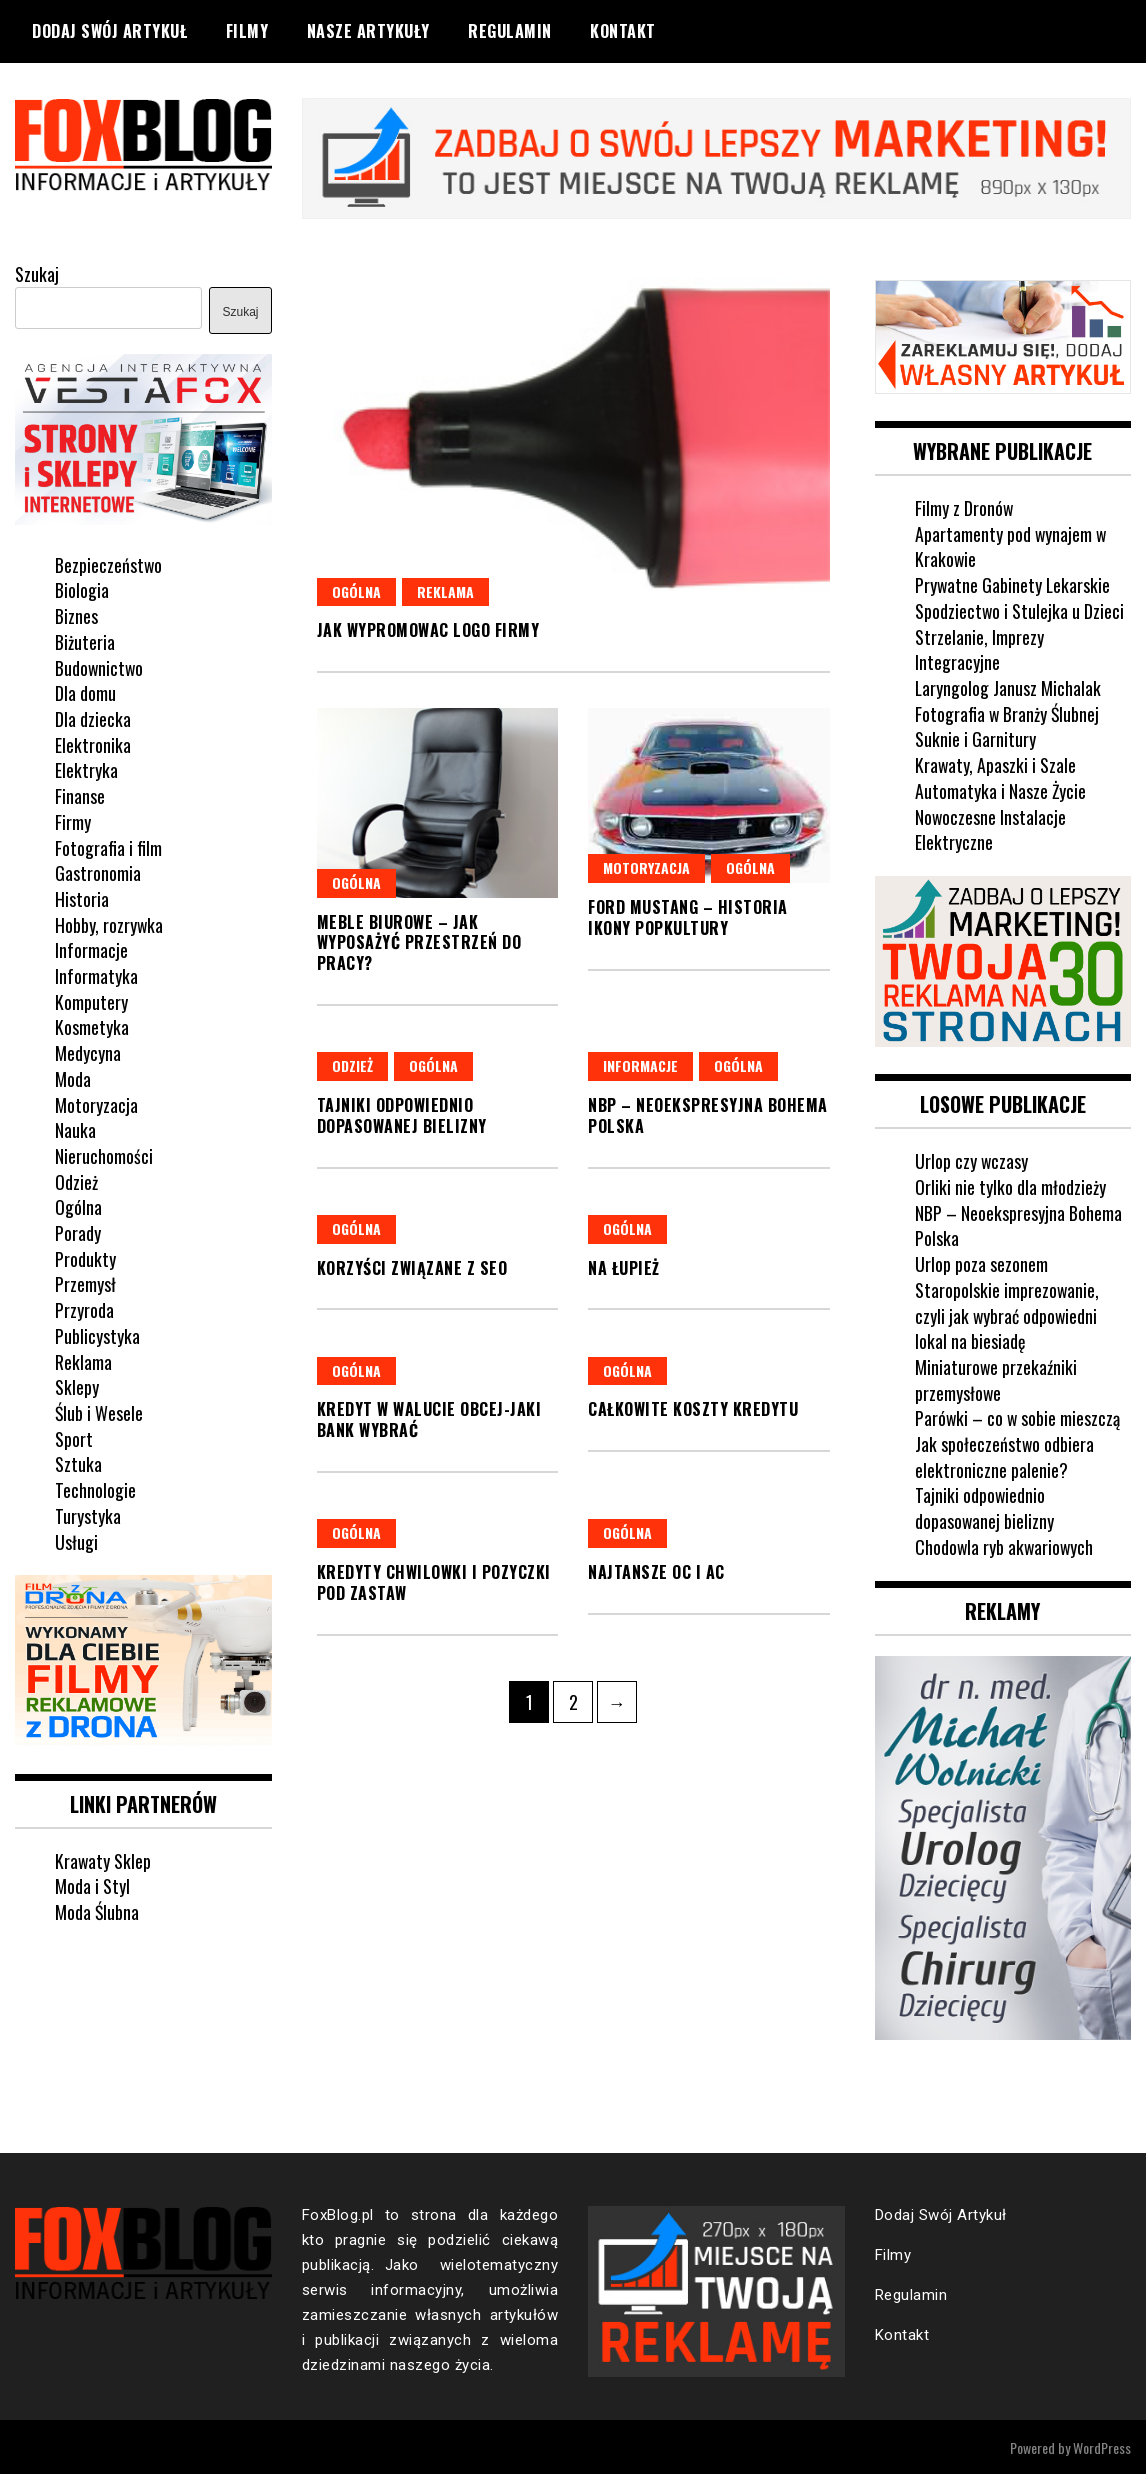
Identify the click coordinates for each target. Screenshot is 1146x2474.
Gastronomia (98, 872)
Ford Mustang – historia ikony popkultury (688, 917)
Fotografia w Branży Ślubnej (1008, 712)
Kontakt (623, 31)
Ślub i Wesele (99, 1412)
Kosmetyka (92, 1026)
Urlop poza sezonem (981, 1262)
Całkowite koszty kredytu (693, 1409)
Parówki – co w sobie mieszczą (1018, 1416)
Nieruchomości (104, 1155)
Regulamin (510, 31)
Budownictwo (100, 666)
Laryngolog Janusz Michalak (1008, 687)
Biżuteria (85, 641)
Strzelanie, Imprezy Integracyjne (979, 648)
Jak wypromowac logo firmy (428, 630)
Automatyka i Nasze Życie (1001, 789)
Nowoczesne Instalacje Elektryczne (991, 828)
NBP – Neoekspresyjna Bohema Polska (708, 1114)
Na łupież (624, 1267)
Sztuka (78, 1463)
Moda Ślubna (97, 1910)
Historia (82, 898)
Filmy (247, 31)
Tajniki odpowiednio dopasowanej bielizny (402, 1114)
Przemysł (85, 1283)
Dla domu (85, 692)
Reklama (445, 590)
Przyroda (84, 1309)
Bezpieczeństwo (109, 563)
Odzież (352, 1064)
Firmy (73, 820)
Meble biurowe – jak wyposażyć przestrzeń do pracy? (419, 942)
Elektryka (86, 769)
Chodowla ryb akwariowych (1005, 1545)
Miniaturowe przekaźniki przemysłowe (996, 1378)
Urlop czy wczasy (972, 1159)
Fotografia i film (108, 846)
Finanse (80, 795)
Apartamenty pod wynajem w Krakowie (1011, 545)
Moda (73, 1077)
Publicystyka (97, 1335)
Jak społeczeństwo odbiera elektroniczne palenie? (1005, 1455)
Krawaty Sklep (103, 1859)
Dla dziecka (93, 718)
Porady (78, 1232)
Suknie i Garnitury (975, 738)
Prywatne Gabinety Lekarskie (1013, 584)
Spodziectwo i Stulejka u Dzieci (1020, 610)
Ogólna (356, 590)
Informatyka (96, 975)
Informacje (640, 1064)
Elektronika (93, 743)
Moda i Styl (92, 1884)
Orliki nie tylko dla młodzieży (1010, 1185)
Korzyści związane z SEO (412, 1267)
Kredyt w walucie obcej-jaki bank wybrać (429, 1419)
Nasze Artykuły (368, 31)
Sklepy (77, 1386)
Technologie (95, 1489)
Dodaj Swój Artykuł (109, 31)
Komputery (91, 1000)
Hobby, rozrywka (109, 923)
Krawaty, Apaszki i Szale (996, 764)
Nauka (75, 1129)
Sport (74, 1437)
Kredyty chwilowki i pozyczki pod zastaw (434, 1581)
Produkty (85, 1257)
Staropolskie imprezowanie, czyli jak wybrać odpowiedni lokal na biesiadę (1007, 1313)
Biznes (76, 615)
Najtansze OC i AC (656, 1571)
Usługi (76, 1540)
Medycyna (88, 1052)
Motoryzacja (646, 867)
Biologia (82, 589)
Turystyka (88, 1514)
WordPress (1102, 2445)
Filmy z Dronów (964, 507)
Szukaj (37, 273)
